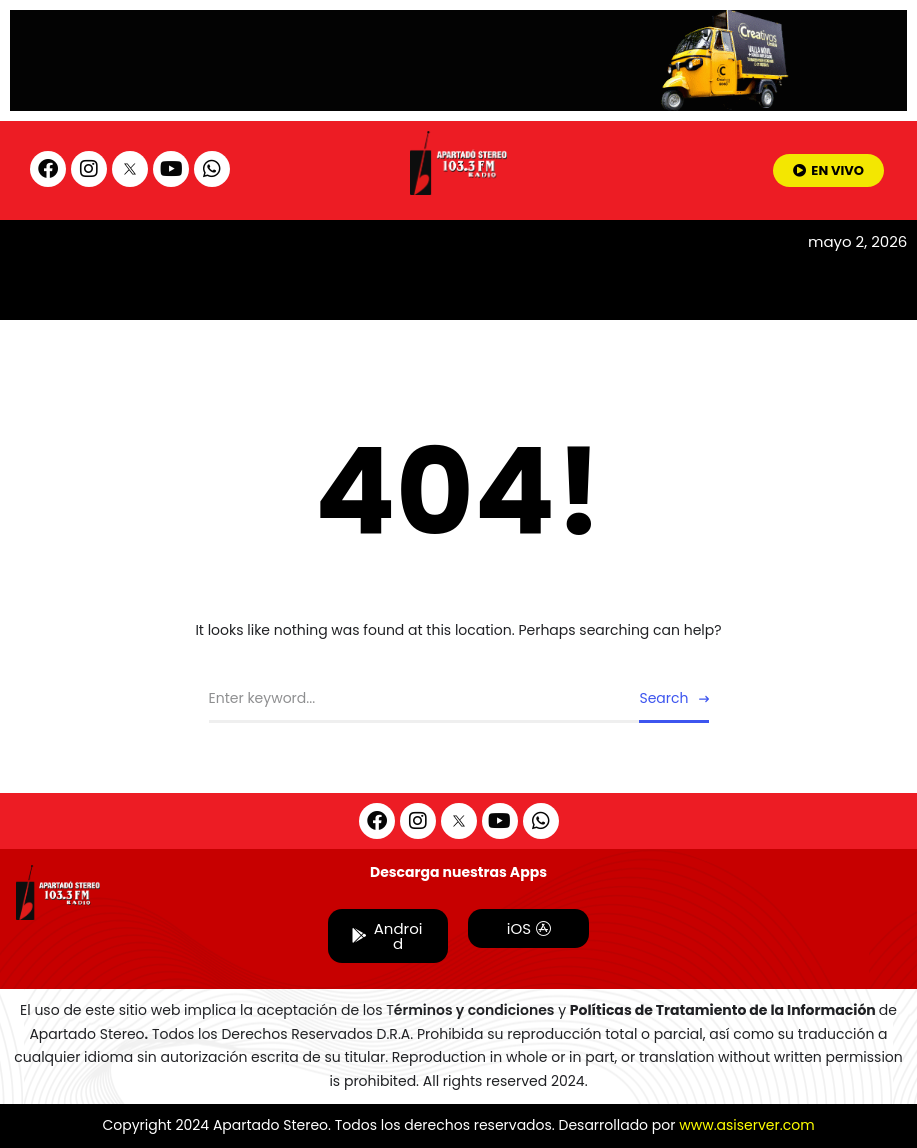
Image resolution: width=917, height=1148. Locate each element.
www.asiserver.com (746, 1125)
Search (663, 698)
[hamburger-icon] (765, 252)
